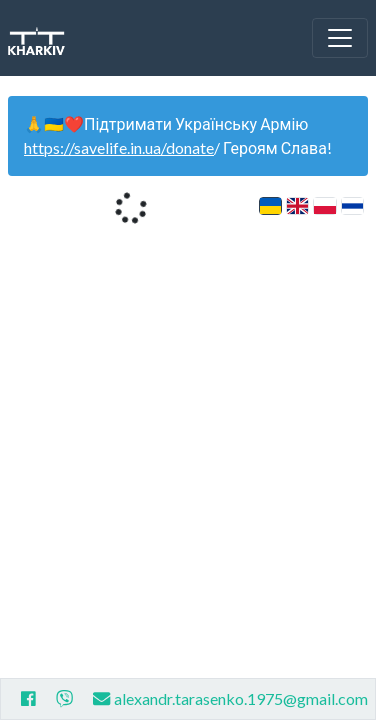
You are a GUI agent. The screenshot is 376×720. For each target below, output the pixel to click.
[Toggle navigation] (340, 38)
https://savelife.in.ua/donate (119, 147)
